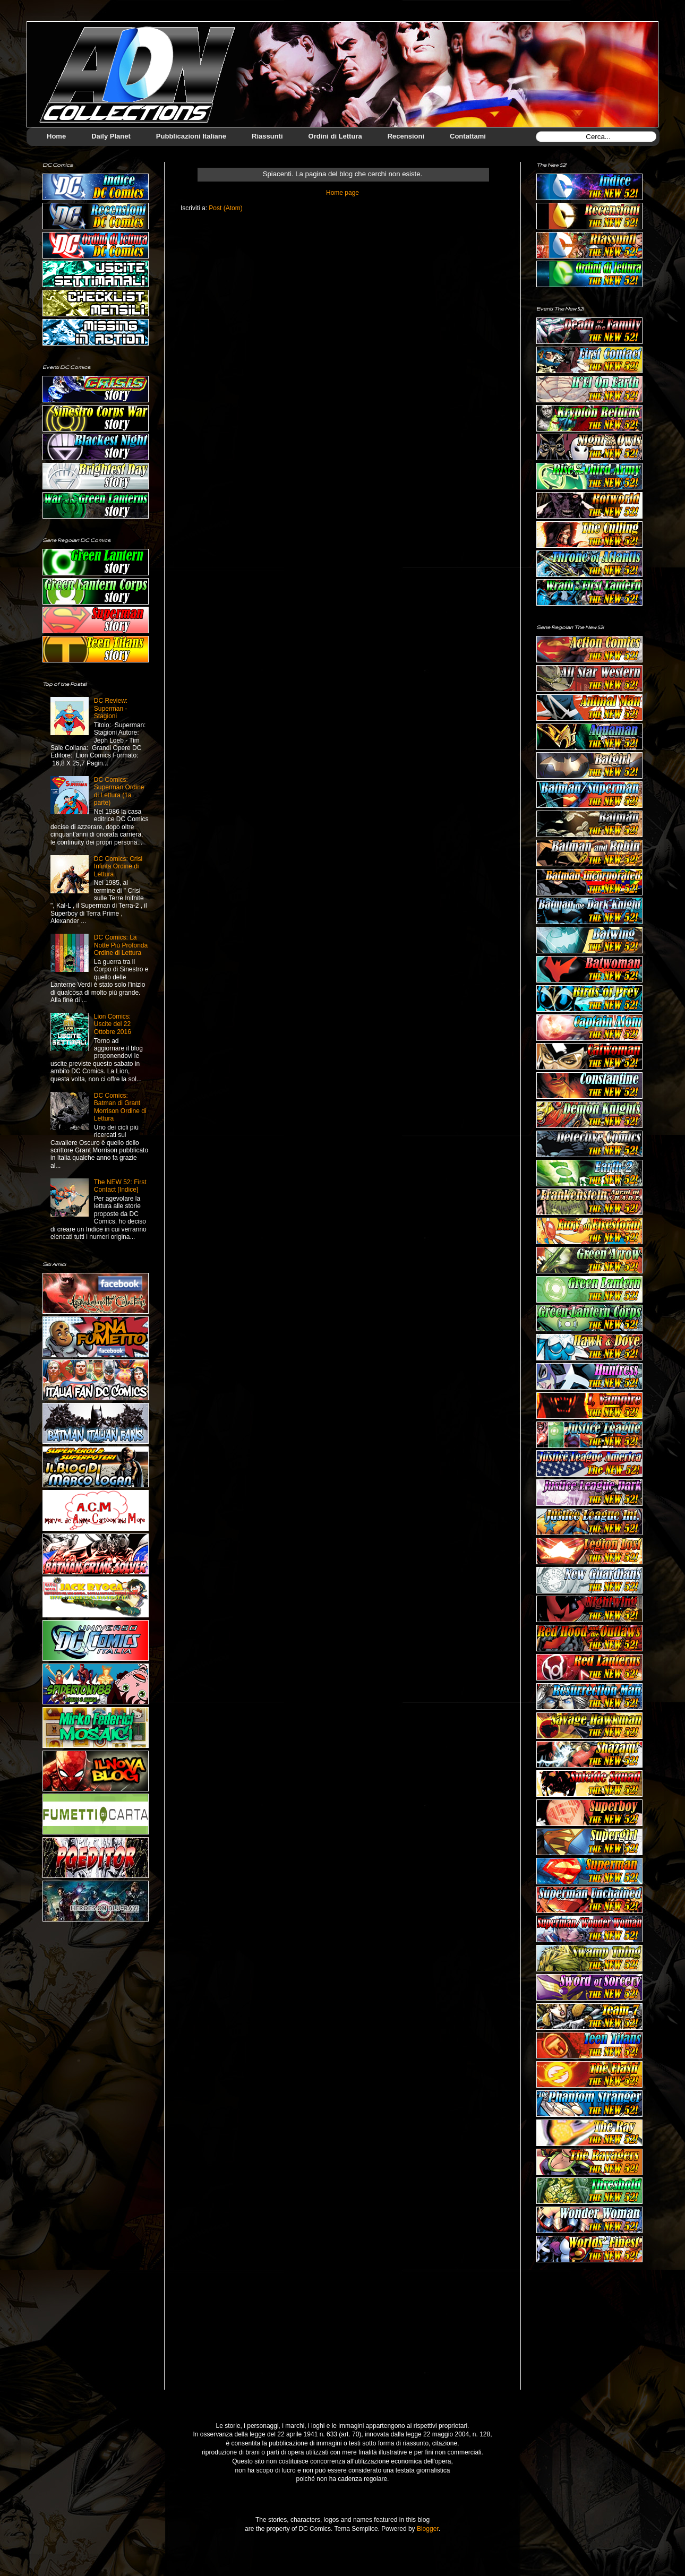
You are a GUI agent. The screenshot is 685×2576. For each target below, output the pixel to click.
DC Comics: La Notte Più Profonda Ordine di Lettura (121, 945)
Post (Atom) (225, 208)
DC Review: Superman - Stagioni (110, 708)
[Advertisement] (589, 2334)
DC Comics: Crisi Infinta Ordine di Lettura (118, 866)
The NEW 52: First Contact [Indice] (120, 1185)
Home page (342, 192)
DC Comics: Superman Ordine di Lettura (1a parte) (119, 791)
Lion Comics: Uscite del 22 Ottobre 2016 (112, 1024)
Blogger (428, 2528)
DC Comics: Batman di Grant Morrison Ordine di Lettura (120, 1107)
